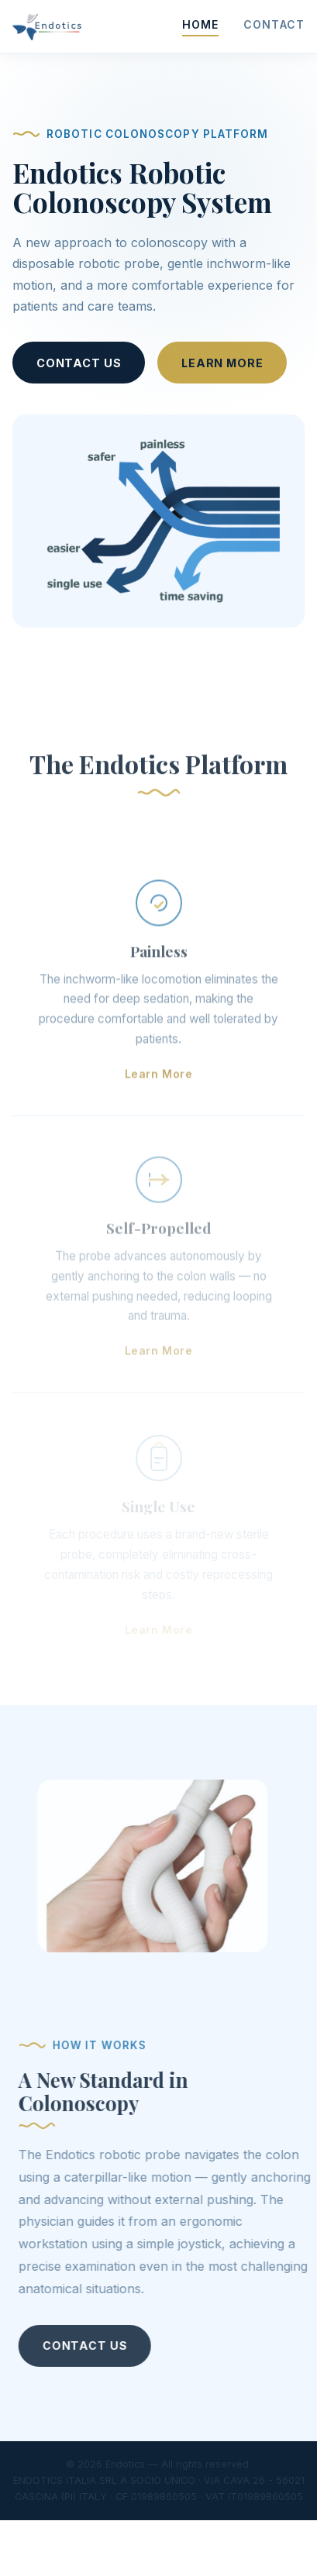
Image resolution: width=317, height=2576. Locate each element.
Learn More (222, 363)
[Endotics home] (46, 26)
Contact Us (79, 363)
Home (200, 24)
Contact (274, 24)
